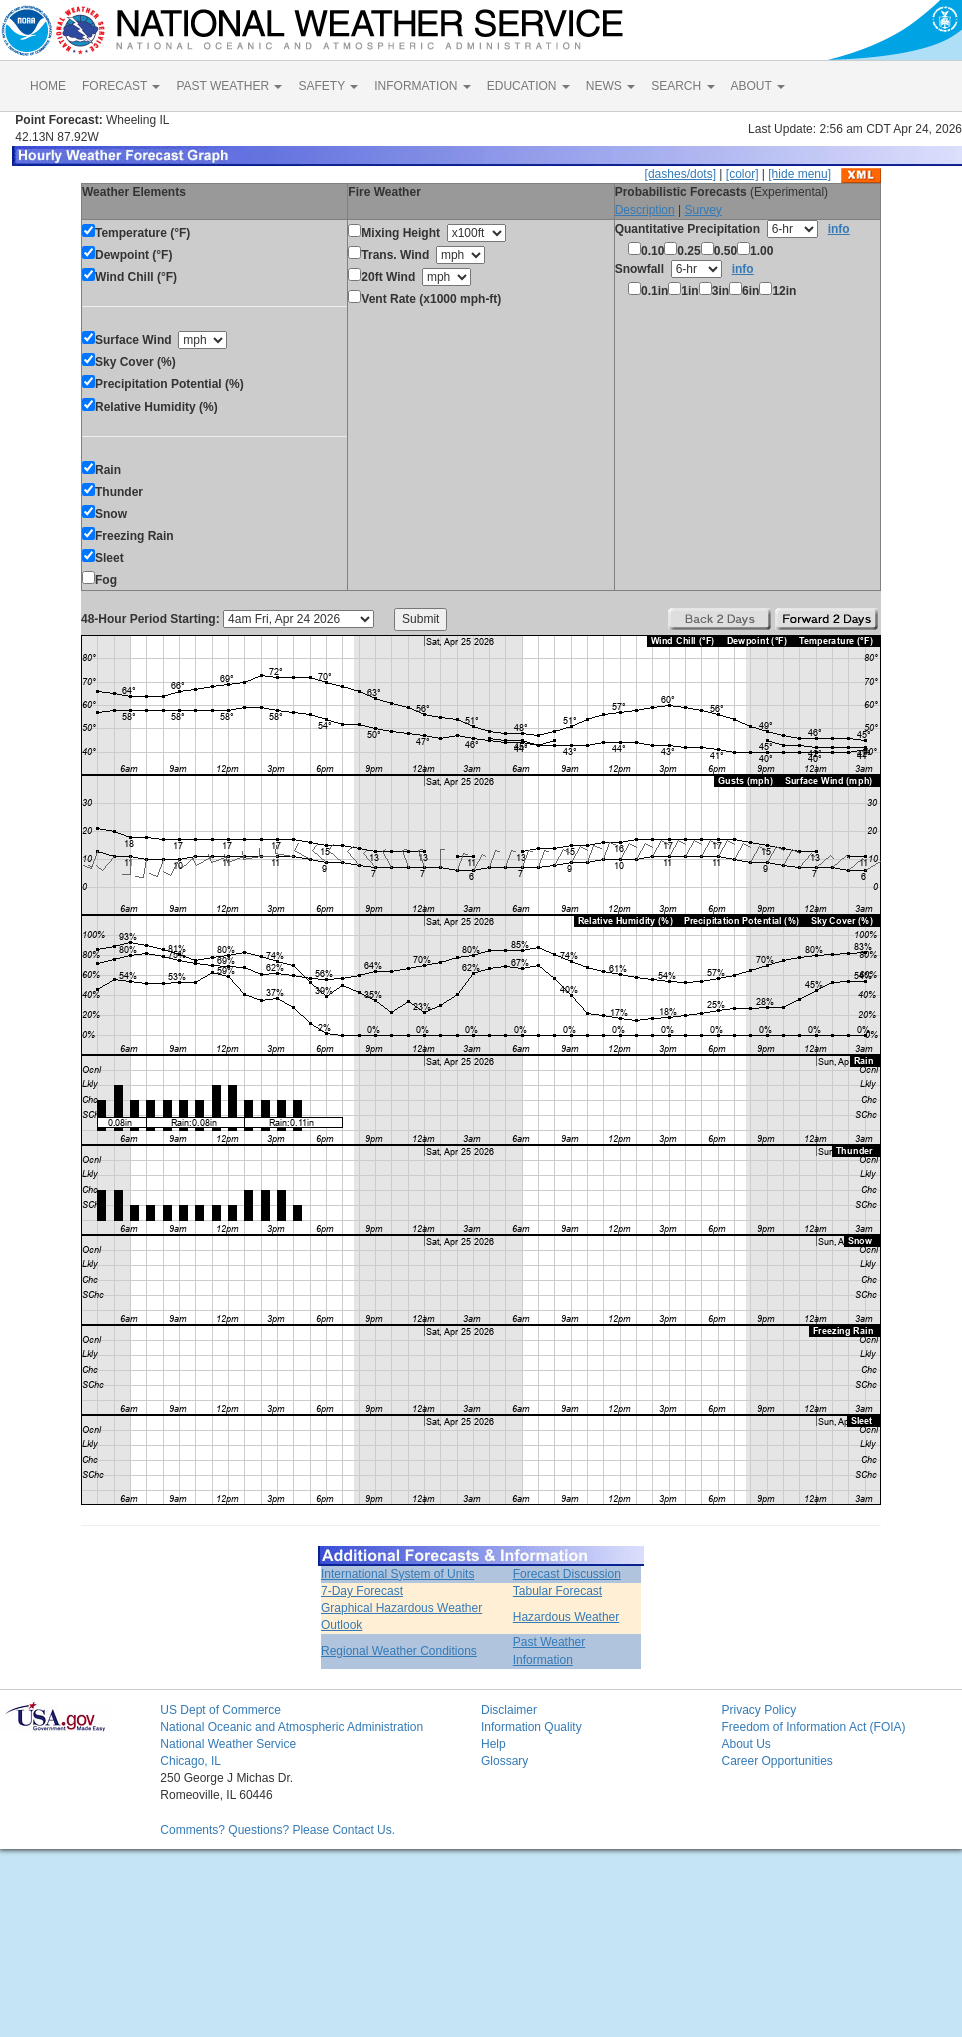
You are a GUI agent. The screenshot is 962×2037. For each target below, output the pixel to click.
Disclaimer (509, 1710)
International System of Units (397, 1574)
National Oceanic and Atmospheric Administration (291, 1727)
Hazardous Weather (566, 1617)
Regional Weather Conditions (399, 1651)
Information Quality (531, 1727)
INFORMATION (422, 86)
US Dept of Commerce (220, 1710)
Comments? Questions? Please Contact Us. (277, 1830)
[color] (742, 174)
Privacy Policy (758, 1710)
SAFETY (328, 86)
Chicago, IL (190, 1761)
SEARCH (682, 86)
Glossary (504, 1761)
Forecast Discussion (567, 1574)
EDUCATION (528, 86)
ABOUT (758, 86)
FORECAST (121, 86)
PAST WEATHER (229, 86)
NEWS (610, 86)
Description (645, 210)
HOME (48, 86)
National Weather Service (228, 1744)
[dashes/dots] (680, 174)
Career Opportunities (776, 1761)
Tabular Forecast (557, 1591)
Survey (702, 210)
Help (493, 1744)
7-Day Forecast (362, 1591)
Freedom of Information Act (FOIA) (813, 1727)
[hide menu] (799, 174)
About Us (745, 1744)
